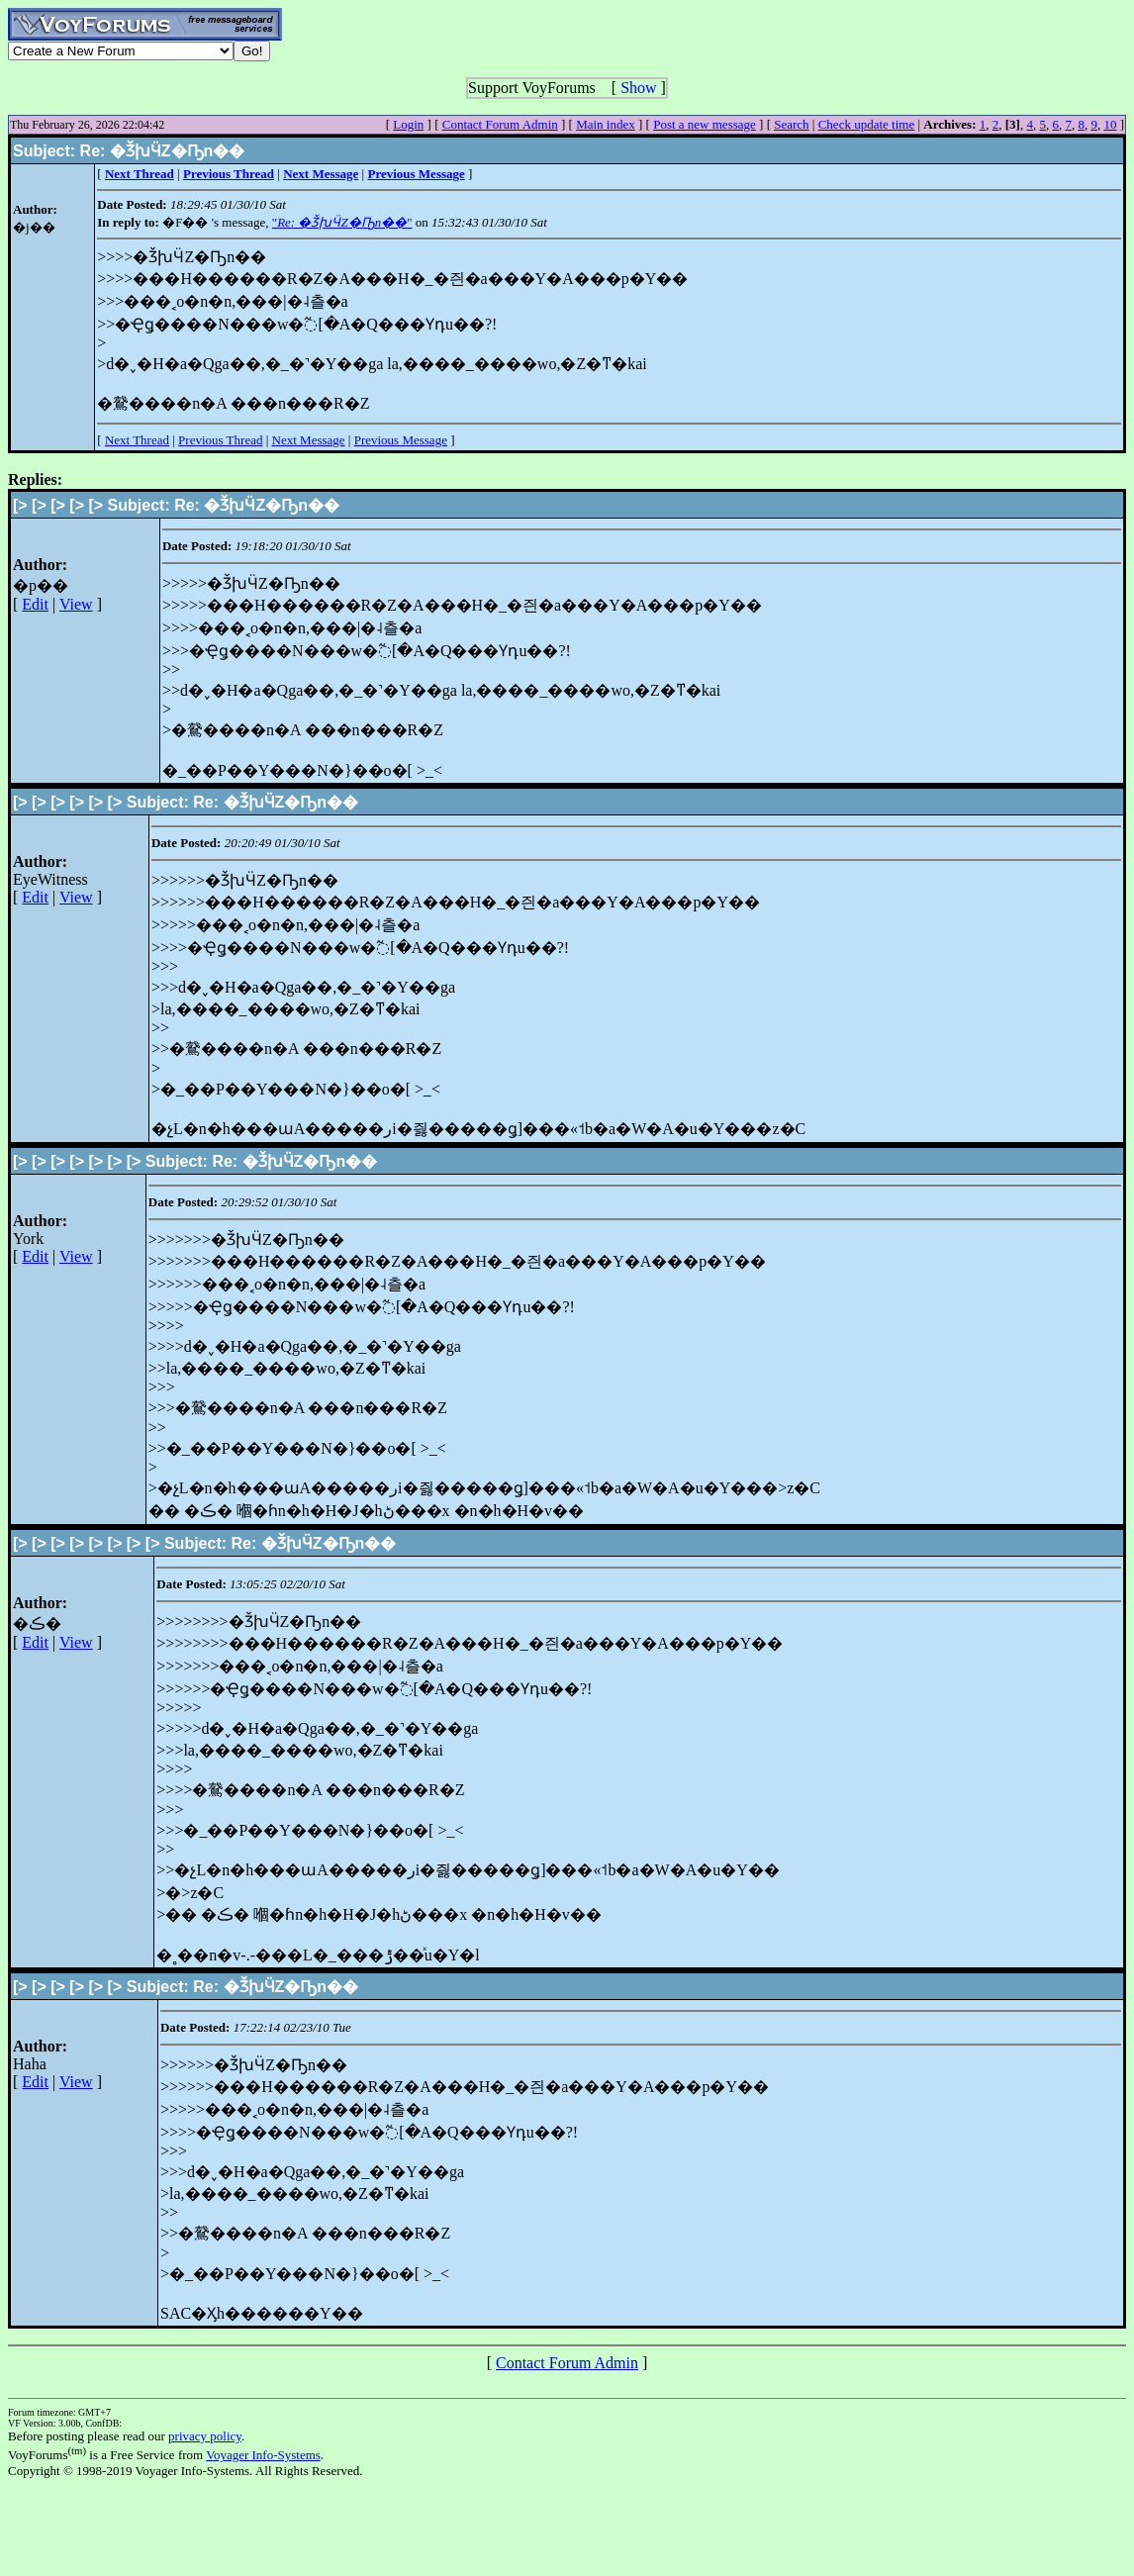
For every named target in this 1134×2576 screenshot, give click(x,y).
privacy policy (204, 2436)
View (76, 604)
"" (342, 222)
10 (1109, 124)
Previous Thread (220, 439)
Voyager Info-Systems (263, 2454)
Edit (35, 604)
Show (638, 87)
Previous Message (400, 439)
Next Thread (137, 439)
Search (791, 124)
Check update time (866, 124)
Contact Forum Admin (500, 124)
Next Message (308, 439)
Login (408, 124)
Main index (605, 124)
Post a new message (704, 124)
